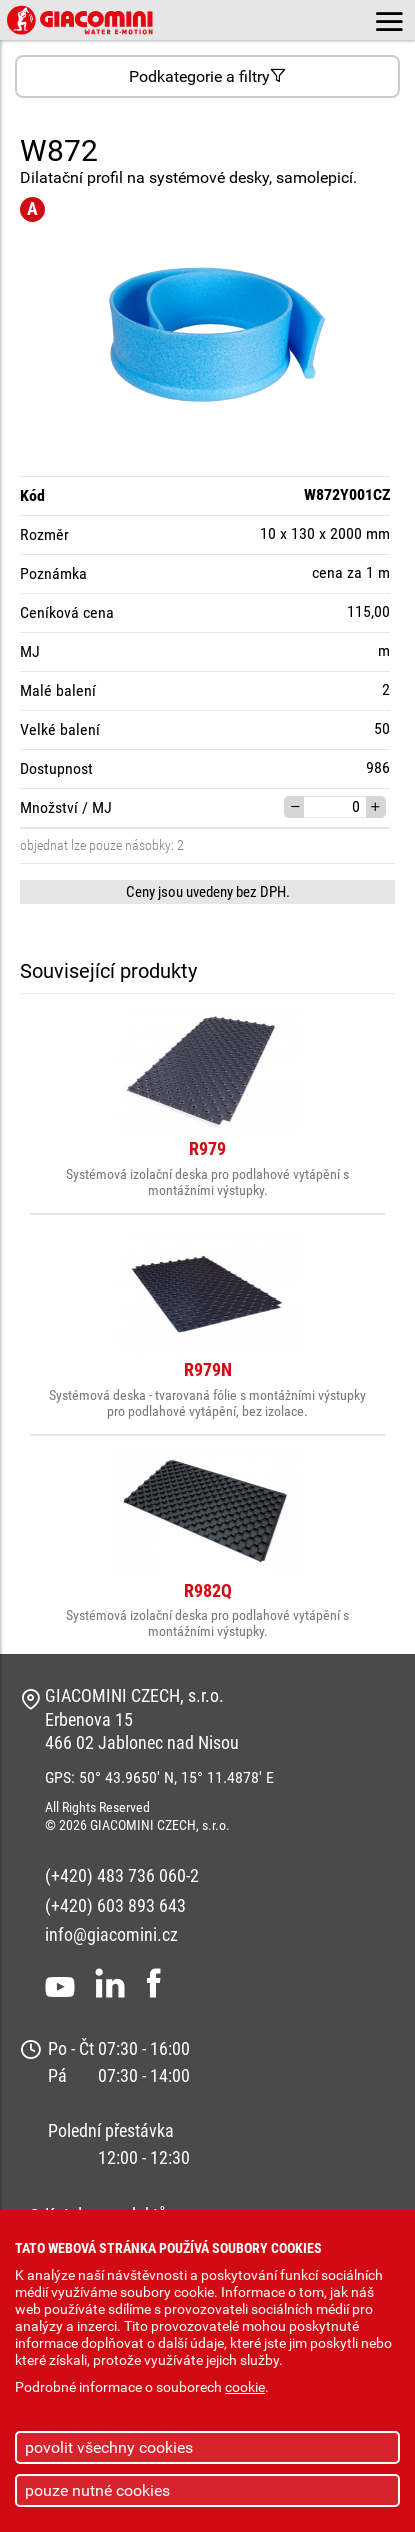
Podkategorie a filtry (207, 76)
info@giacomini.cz (111, 1934)
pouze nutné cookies (97, 2490)
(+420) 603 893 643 (115, 1905)
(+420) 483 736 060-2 (122, 1875)
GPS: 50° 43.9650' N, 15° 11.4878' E (159, 1777)
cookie (245, 2387)
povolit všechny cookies (109, 2447)
